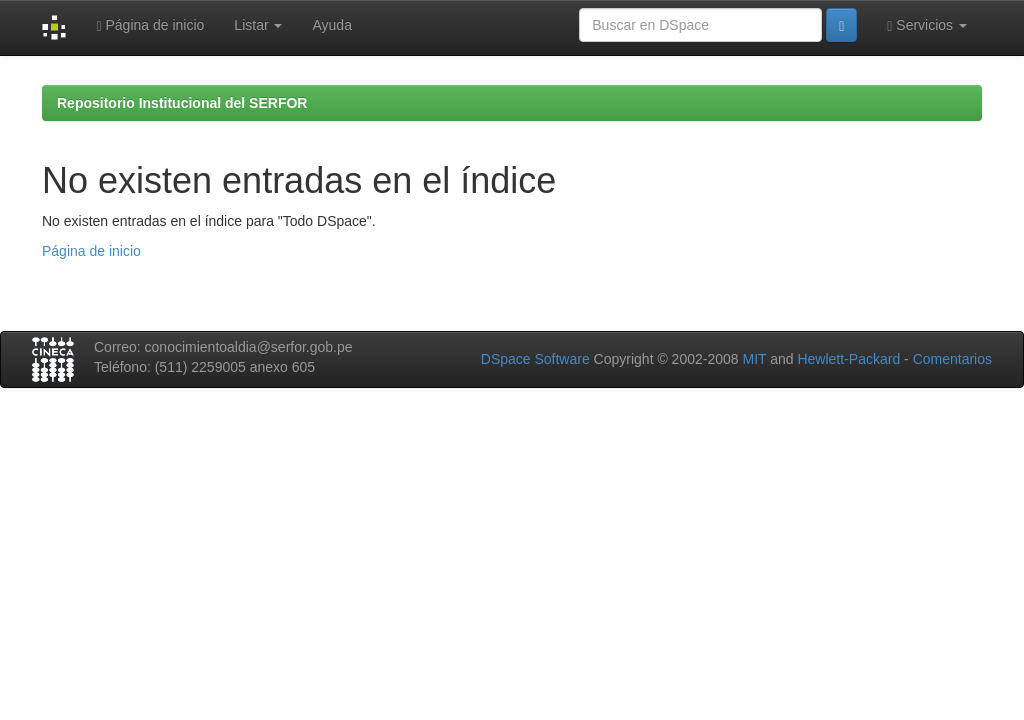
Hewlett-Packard (848, 359)
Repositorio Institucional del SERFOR (182, 103)
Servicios (927, 25)
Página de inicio (150, 25)
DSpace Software (535, 359)
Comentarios (952, 359)
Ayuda (331, 25)
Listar (258, 25)
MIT (754, 359)
